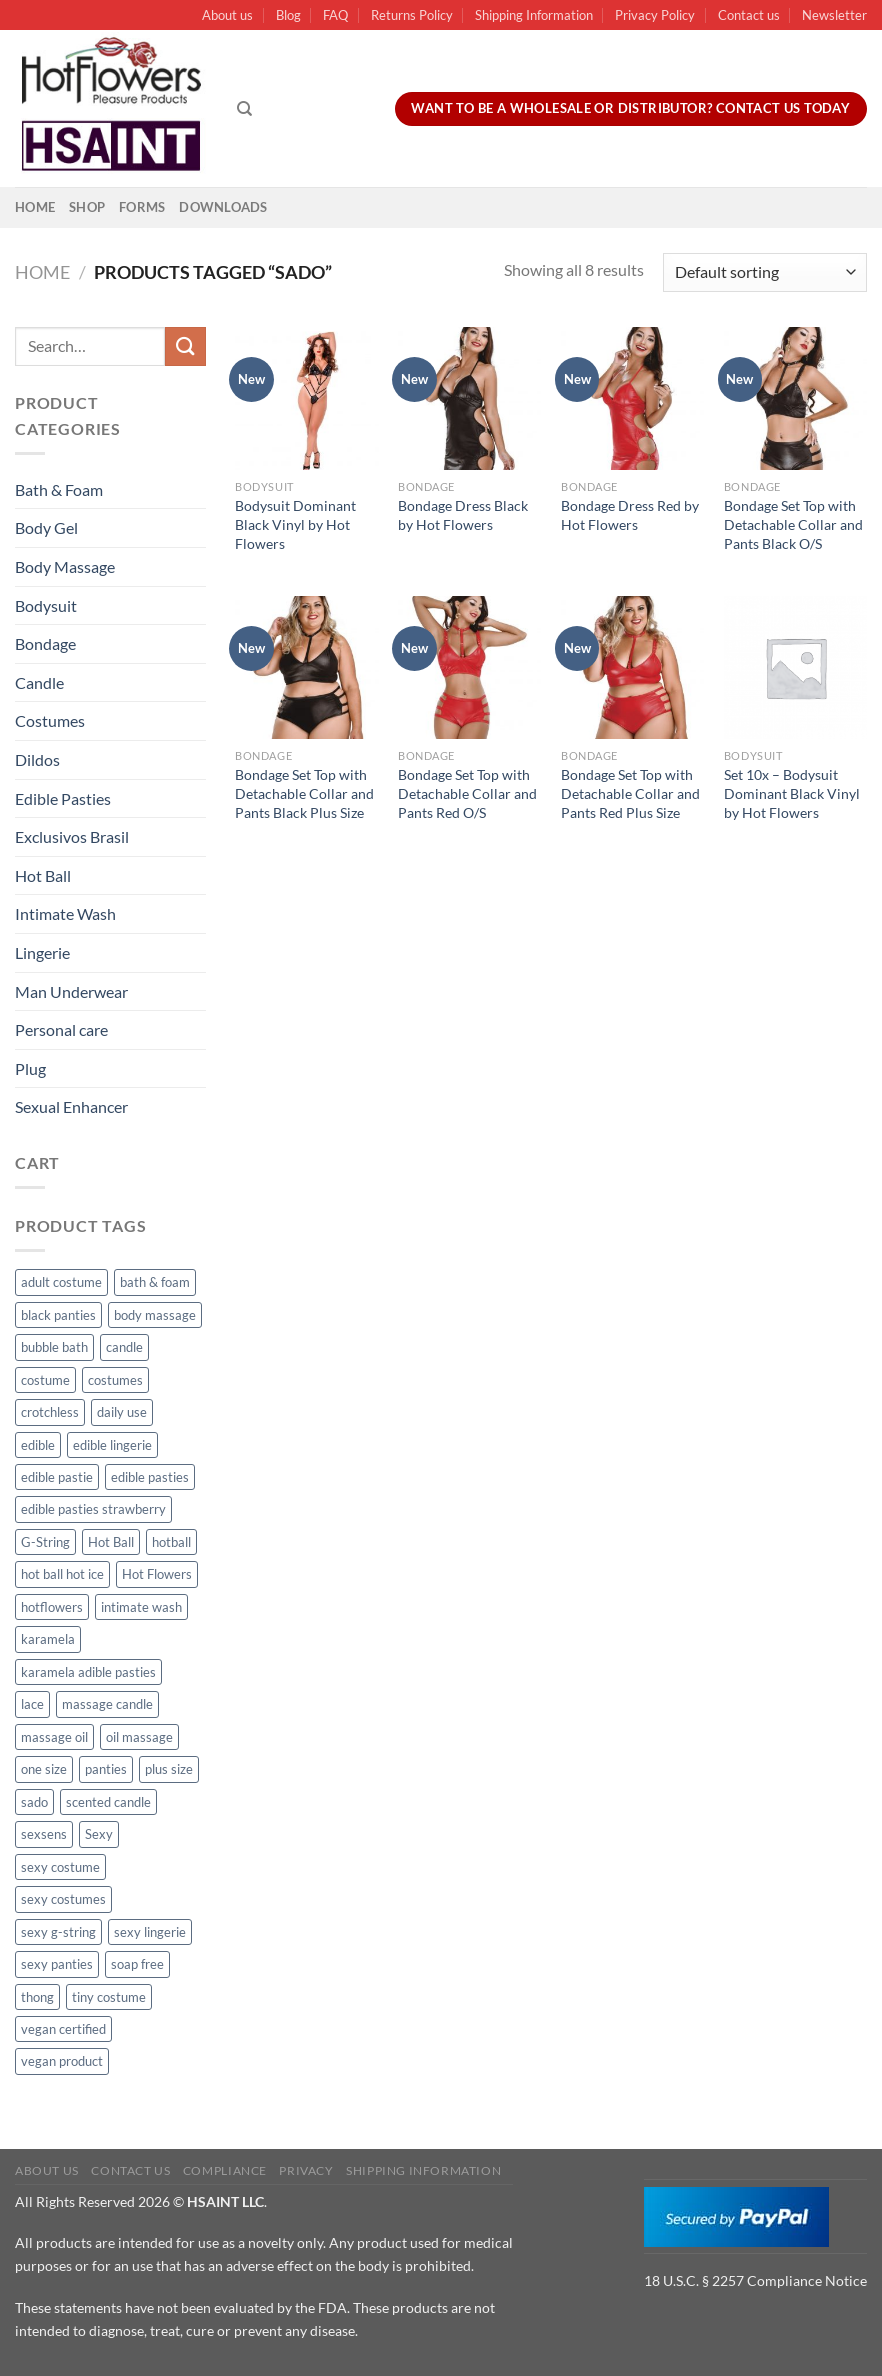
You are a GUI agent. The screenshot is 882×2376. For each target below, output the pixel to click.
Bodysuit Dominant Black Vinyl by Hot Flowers (295, 524)
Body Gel (46, 527)
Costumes (50, 720)
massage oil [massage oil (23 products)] (54, 1737)
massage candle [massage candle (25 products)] (107, 1704)
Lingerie (42, 952)
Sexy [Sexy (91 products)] (99, 1834)
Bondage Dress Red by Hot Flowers (630, 515)
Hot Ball (43, 875)
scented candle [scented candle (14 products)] (108, 1802)
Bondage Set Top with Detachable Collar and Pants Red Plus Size (630, 793)
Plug (30, 1068)
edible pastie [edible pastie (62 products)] (57, 1477)
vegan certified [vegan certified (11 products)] (63, 2029)
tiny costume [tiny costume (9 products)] (109, 1997)
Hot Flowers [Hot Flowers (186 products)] (157, 1574)
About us (227, 15)
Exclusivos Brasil (72, 836)
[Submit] (185, 346)
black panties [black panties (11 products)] (58, 1315)
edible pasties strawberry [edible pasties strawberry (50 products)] (93, 1509)
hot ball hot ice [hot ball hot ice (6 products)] (62, 1574)
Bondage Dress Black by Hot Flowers (463, 515)
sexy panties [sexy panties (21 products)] (57, 1964)
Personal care (61, 1029)
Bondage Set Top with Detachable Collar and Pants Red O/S (467, 793)
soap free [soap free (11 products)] (137, 1964)
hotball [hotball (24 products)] (171, 1542)
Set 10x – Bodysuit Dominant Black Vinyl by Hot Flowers (792, 793)
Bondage (45, 643)
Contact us (749, 15)
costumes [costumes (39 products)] (115, 1380)
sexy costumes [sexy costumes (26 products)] (63, 1899)
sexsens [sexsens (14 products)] (44, 1834)
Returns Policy (412, 15)
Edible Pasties (63, 798)
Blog (288, 15)
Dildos (37, 759)
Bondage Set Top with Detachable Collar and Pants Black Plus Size (304, 793)
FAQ (335, 15)
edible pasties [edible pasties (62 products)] (150, 1477)
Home (35, 207)
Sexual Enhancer (71, 1106)
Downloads (223, 207)
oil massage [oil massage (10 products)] (139, 1737)
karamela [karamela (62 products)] (48, 1639)
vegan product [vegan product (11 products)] (62, 2061)
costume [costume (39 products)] (45, 1380)
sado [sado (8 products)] (34, 1802)
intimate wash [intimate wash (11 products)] (141, 1607)
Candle (39, 682)
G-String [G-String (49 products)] (45, 1542)
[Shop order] (765, 272)
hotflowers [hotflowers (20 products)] (52, 1607)
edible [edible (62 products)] (38, 1445)
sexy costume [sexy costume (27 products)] (60, 1867)
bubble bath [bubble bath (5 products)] (54, 1347)
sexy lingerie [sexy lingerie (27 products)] (150, 1932)
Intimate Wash (65, 913)
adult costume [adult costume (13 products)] (61, 1282)
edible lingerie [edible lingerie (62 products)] (112, 1445)
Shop (87, 207)
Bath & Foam (59, 489)
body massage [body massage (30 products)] (155, 1315)
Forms (142, 207)
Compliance (225, 2170)
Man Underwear (71, 991)
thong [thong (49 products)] (37, 1997)
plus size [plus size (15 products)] (169, 1769)
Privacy (306, 2170)
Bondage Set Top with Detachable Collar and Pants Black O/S (793, 524)
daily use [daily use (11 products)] (122, 1412)
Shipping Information (534, 15)
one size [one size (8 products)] (44, 1769)
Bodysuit (46, 605)
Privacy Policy (655, 15)
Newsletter (834, 15)
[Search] (244, 109)
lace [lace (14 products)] (32, 1704)
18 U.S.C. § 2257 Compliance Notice (755, 2280)
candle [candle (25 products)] (124, 1347)
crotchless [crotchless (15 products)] (50, 1412)
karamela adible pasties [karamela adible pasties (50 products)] (88, 1672)
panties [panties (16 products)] (106, 1769)
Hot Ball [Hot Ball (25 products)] (111, 1542)
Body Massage (65, 566)
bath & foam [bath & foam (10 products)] (155, 1282)
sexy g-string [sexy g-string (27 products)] (58, 1932)
